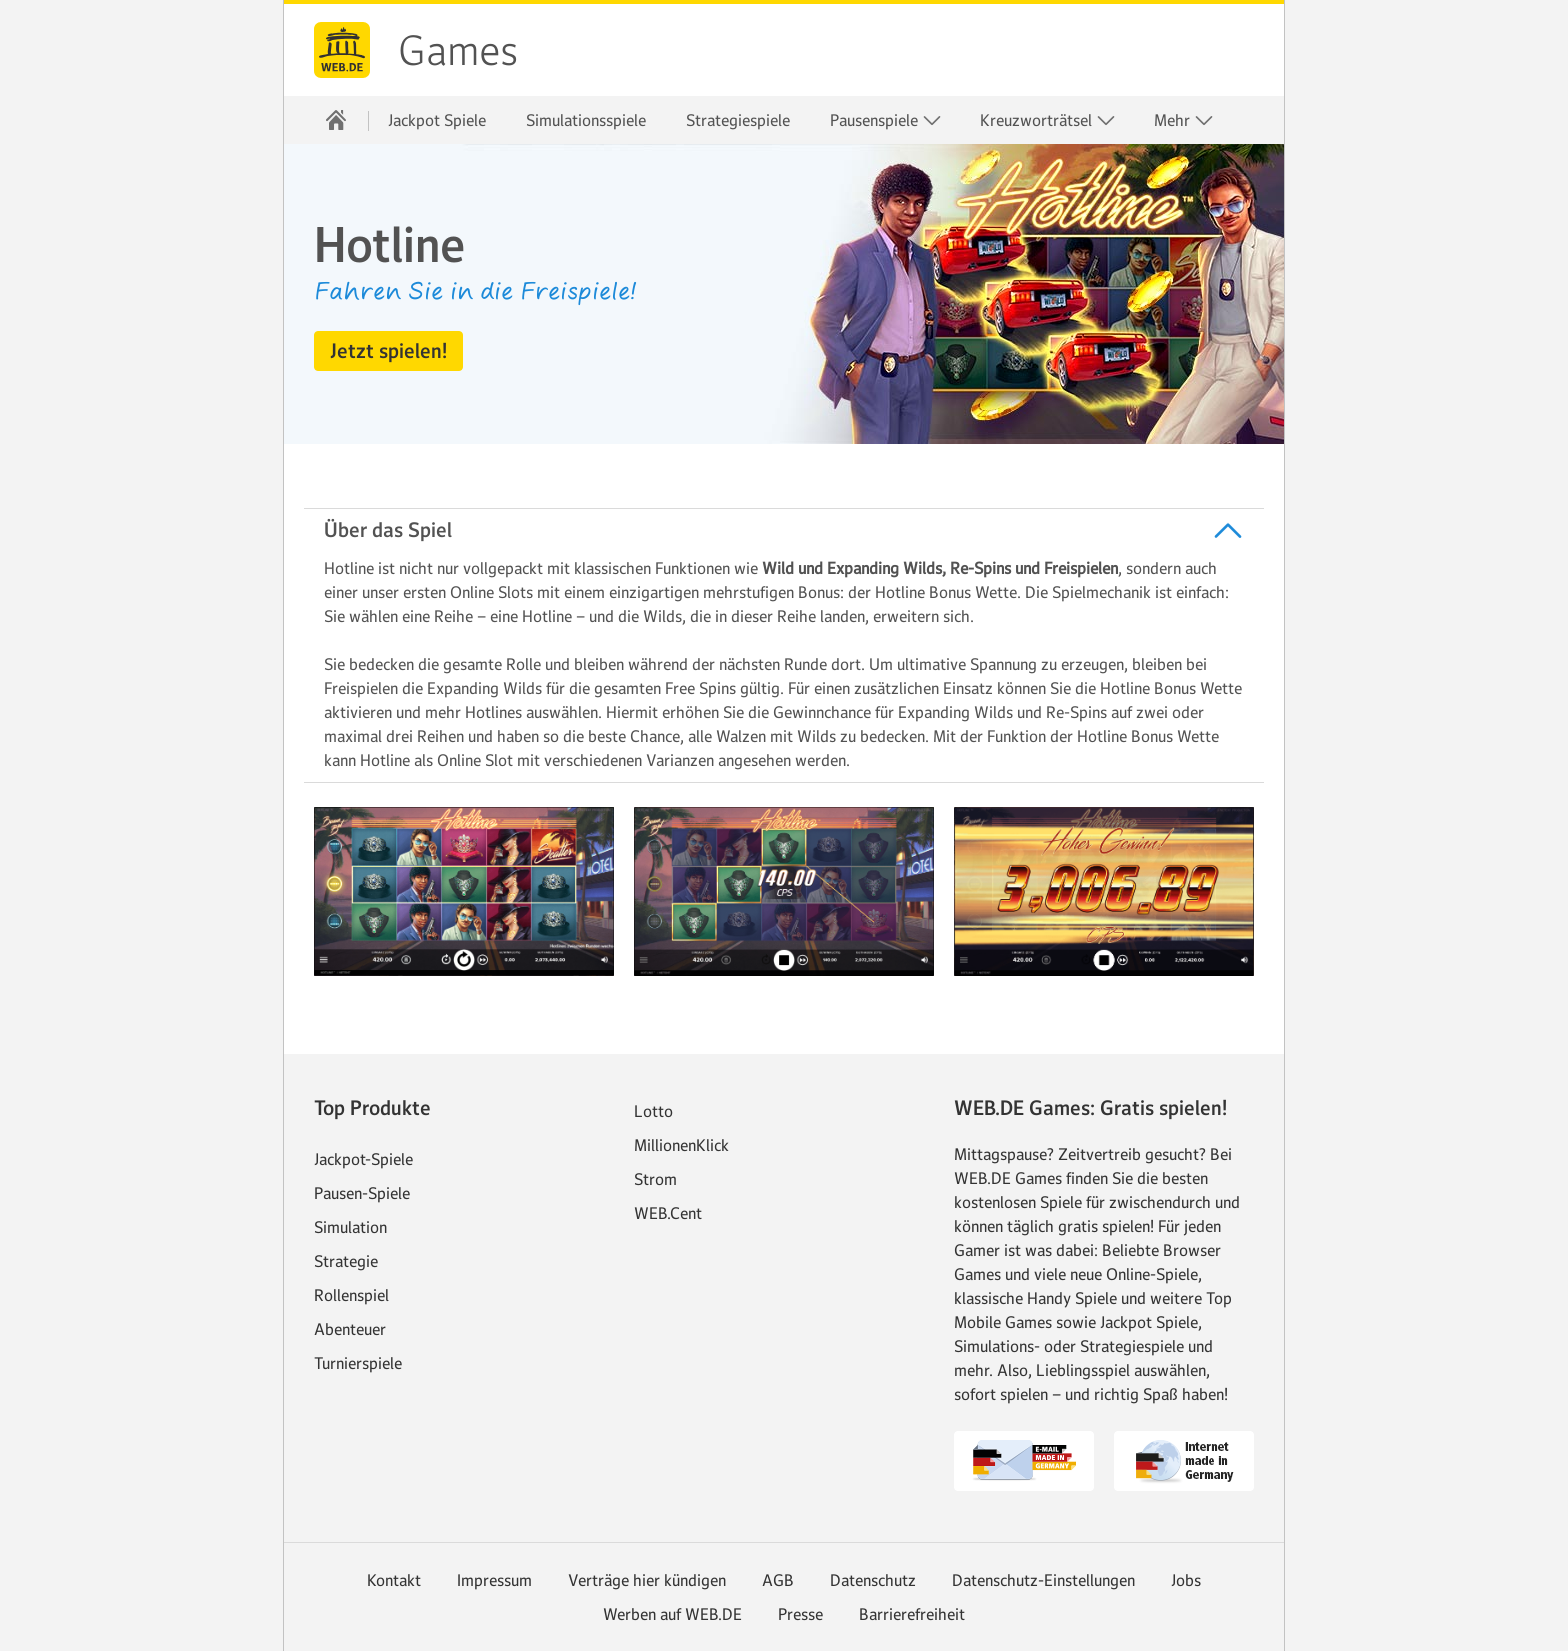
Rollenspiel (351, 1295)
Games (458, 51)
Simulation (350, 1227)
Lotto (653, 1111)
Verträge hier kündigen (647, 1580)
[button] (388, 351)
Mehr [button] (1184, 120)
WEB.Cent (668, 1213)
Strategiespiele (738, 120)
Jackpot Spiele (437, 120)
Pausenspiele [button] (886, 120)
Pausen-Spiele (362, 1193)
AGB (778, 1580)
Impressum (494, 1580)
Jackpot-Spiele (363, 1159)
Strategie (346, 1261)
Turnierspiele (358, 1363)
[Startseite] (336, 120)
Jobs (1186, 1580)
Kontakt (394, 1580)
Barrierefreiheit (912, 1614)
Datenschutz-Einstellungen (1043, 1580)
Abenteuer (350, 1329)
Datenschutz (873, 1580)
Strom (655, 1179)
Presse (800, 1614)
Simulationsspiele (586, 120)
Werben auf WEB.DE (672, 1614)
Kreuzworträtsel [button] (1048, 120)
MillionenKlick (681, 1145)
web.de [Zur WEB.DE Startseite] (342, 50)
